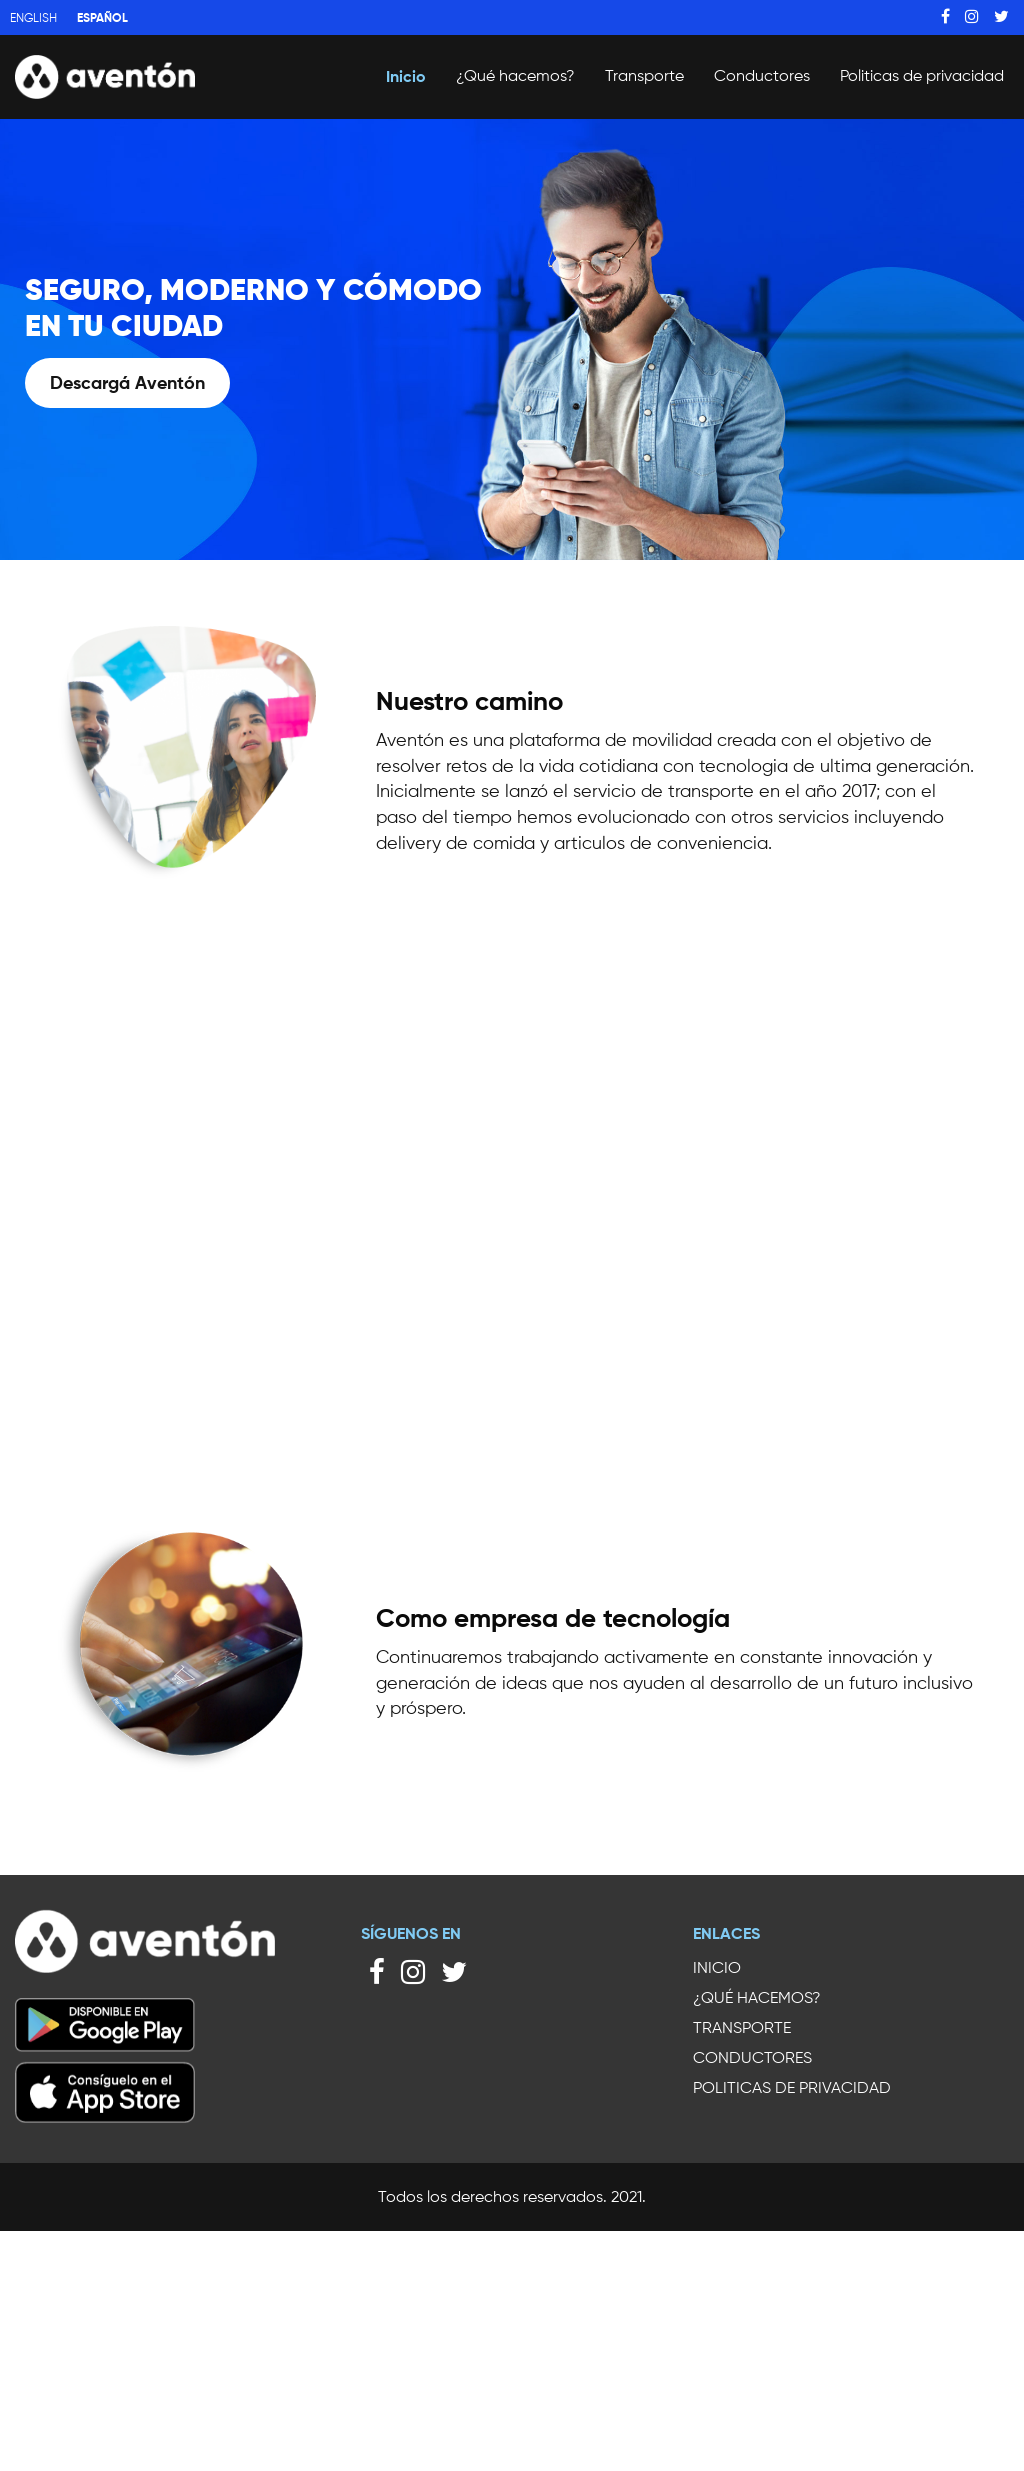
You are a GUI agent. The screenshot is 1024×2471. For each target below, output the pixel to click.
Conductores (762, 75)
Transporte (644, 75)
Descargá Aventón (127, 382)
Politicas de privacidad (922, 75)
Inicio (406, 76)
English (33, 17)
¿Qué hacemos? (515, 75)
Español (102, 17)
